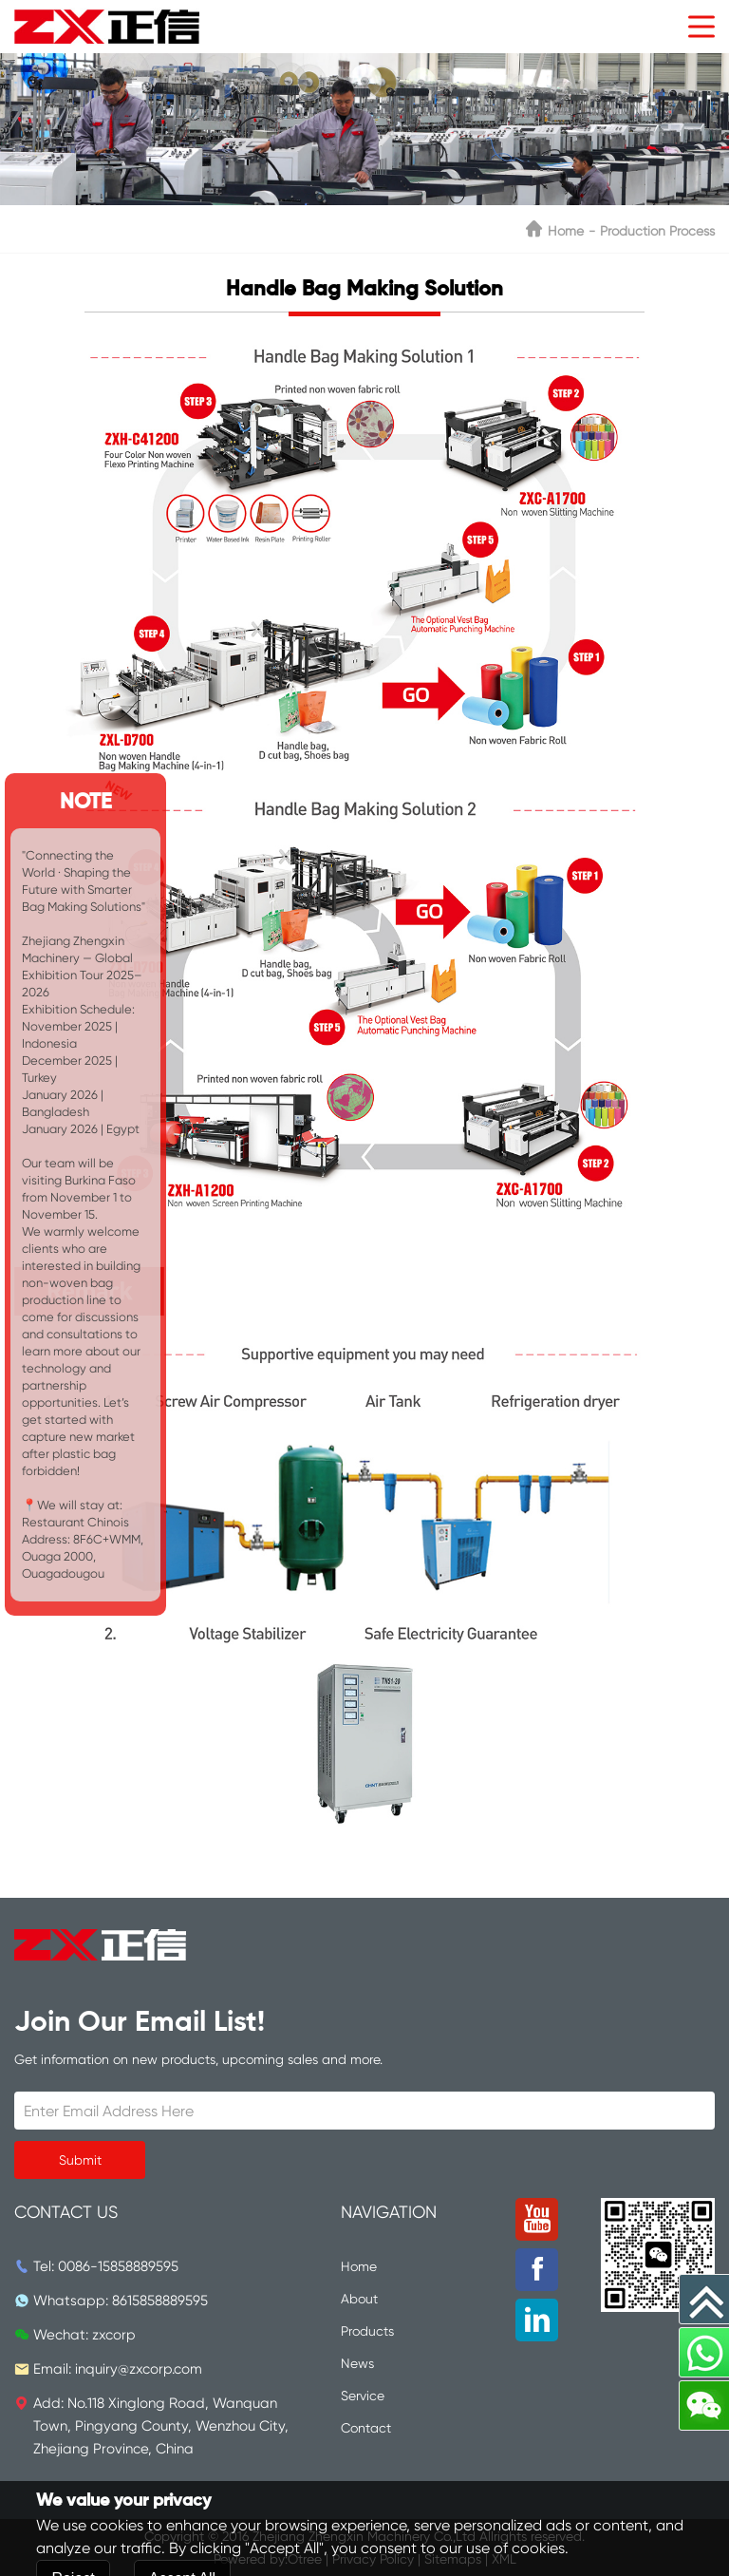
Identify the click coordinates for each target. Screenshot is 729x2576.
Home (566, 230)
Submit (80, 2160)
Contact (366, 2427)
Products (367, 2331)
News (357, 2363)
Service (362, 2395)
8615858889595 (160, 2300)
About (359, 2298)
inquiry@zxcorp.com (138, 2368)
